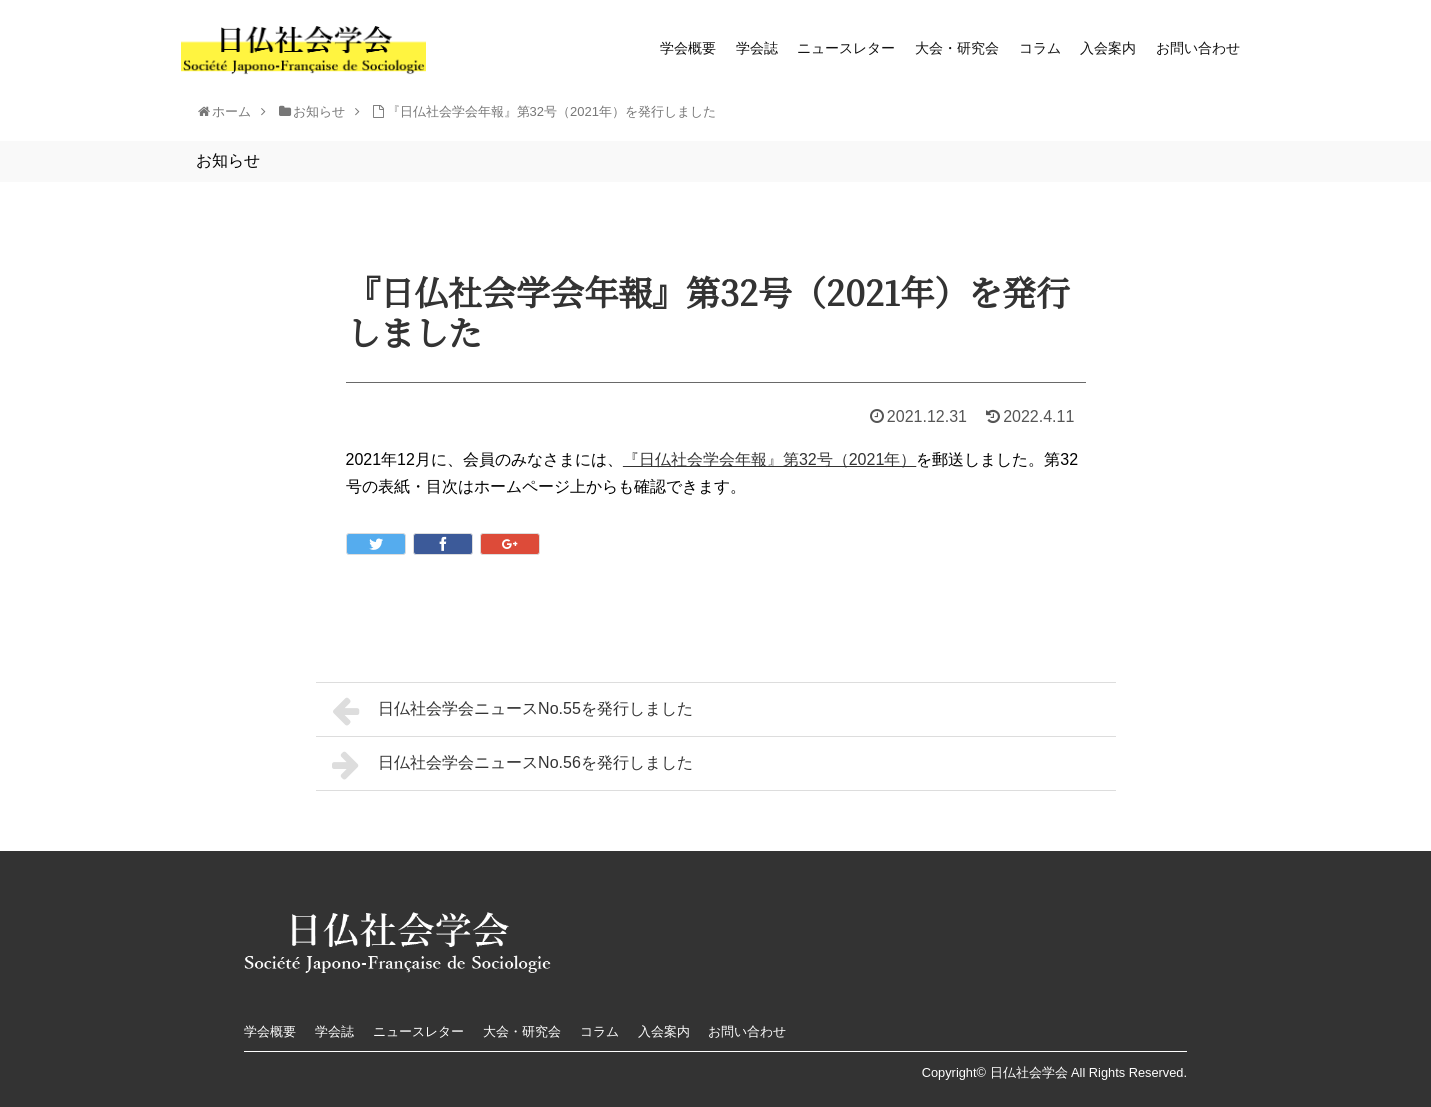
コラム (1040, 48)
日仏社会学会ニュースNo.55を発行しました (512, 711)
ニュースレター (846, 48)
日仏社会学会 (1029, 1072)
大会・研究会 (957, 48)
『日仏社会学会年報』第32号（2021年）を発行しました (551, 111)
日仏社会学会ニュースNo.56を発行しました (512, 765)
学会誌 (757, 48)
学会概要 (688, 48)
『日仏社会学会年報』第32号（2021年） (769, 459)
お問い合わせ (1198, 48)
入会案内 (1108, 48)
